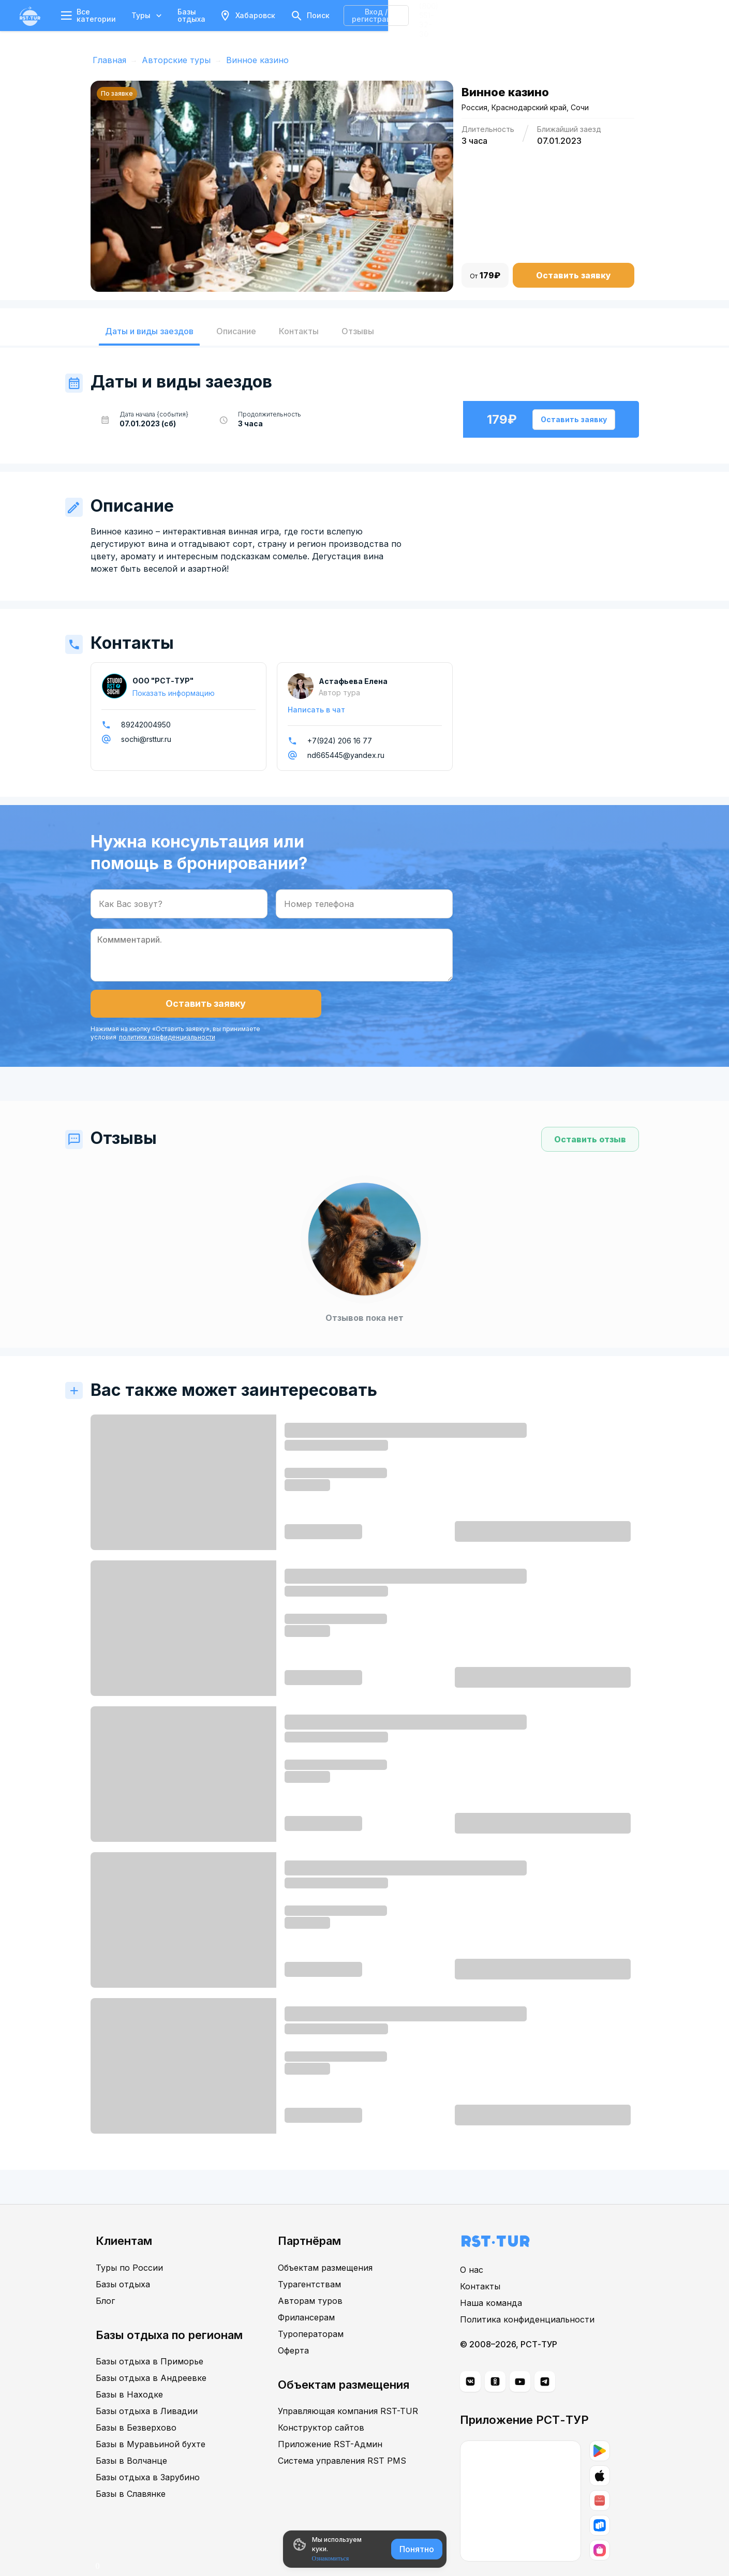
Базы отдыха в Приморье (149, 2337)
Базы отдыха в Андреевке (151, 2354)
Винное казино (257, 60)
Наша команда (491, 2279)
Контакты (480, 2263)
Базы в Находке (129, 2370)
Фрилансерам (306, 2293)
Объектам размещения (325, 2244)
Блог (105, 2277)
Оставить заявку (573, 275)
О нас (471, 2246)
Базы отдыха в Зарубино (148, 2453)
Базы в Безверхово (136, 2404)
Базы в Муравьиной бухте (150, 2420)
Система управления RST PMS (342, 2437)
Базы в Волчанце (131, 2437)
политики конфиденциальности (291, 1007)
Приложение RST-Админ (330, 2420)
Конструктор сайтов (321, 2404)
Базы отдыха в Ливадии (147, 2387)
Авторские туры (176, 60)
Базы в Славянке (131, 2470)
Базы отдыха (213, 15)
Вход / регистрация (593, 15)
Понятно (416, 2549)
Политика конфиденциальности (527, 2296)
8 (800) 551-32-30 (680, 15)
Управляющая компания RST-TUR (348, 2387)
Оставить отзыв (590, 1116)
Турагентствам (309, 2260)
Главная (109, 60)
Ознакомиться (330, 2558)
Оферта (293, 2326)
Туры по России (129, 2244)
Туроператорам (311, 2310)
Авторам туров (310, 2277)
